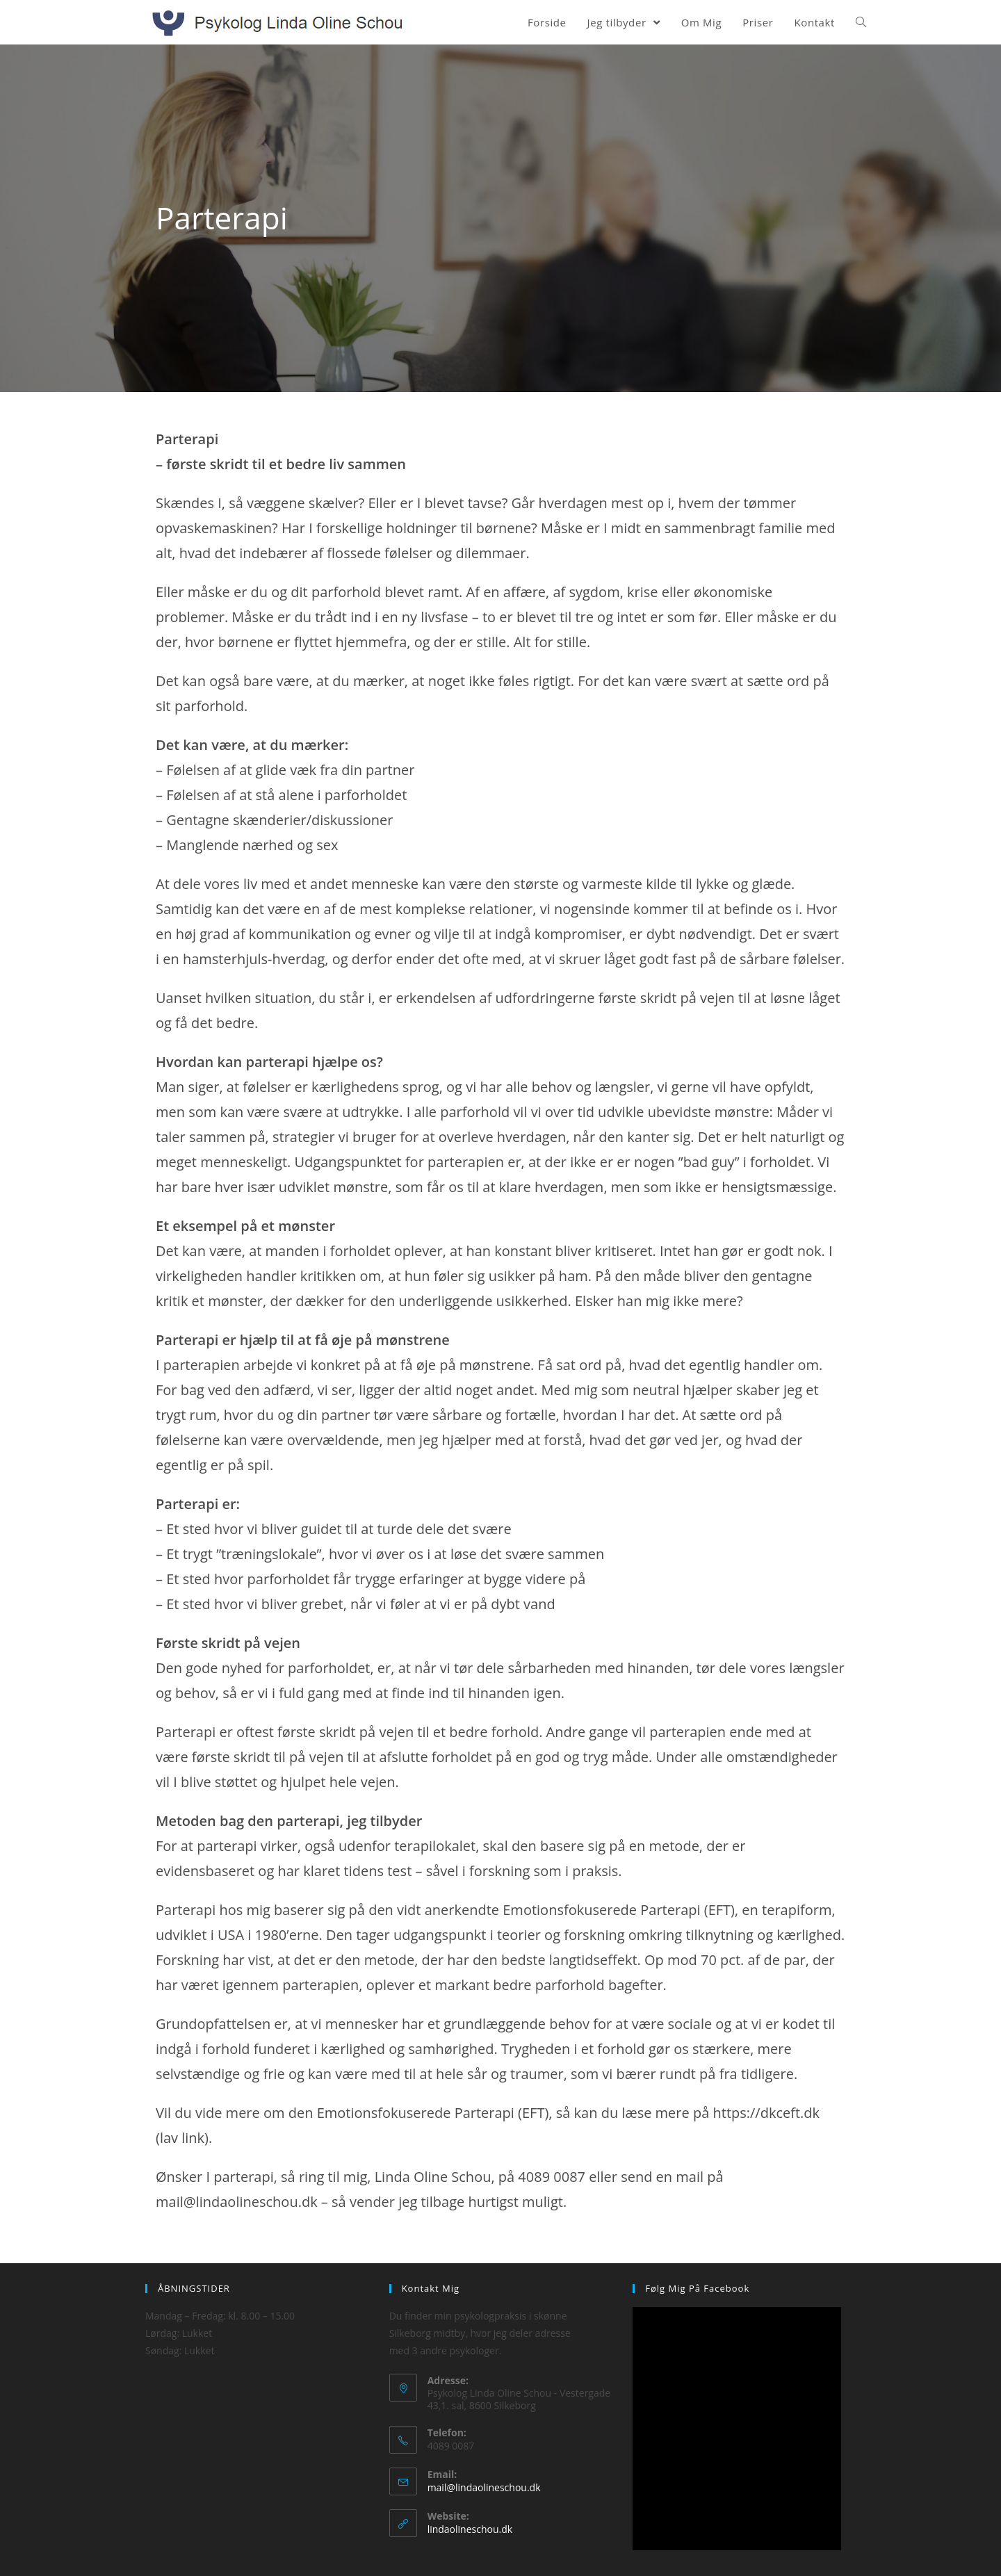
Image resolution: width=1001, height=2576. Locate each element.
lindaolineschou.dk (470, 2529)
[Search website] (861, 22)
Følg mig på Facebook (697, 2288)
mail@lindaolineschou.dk (484, 2487)
